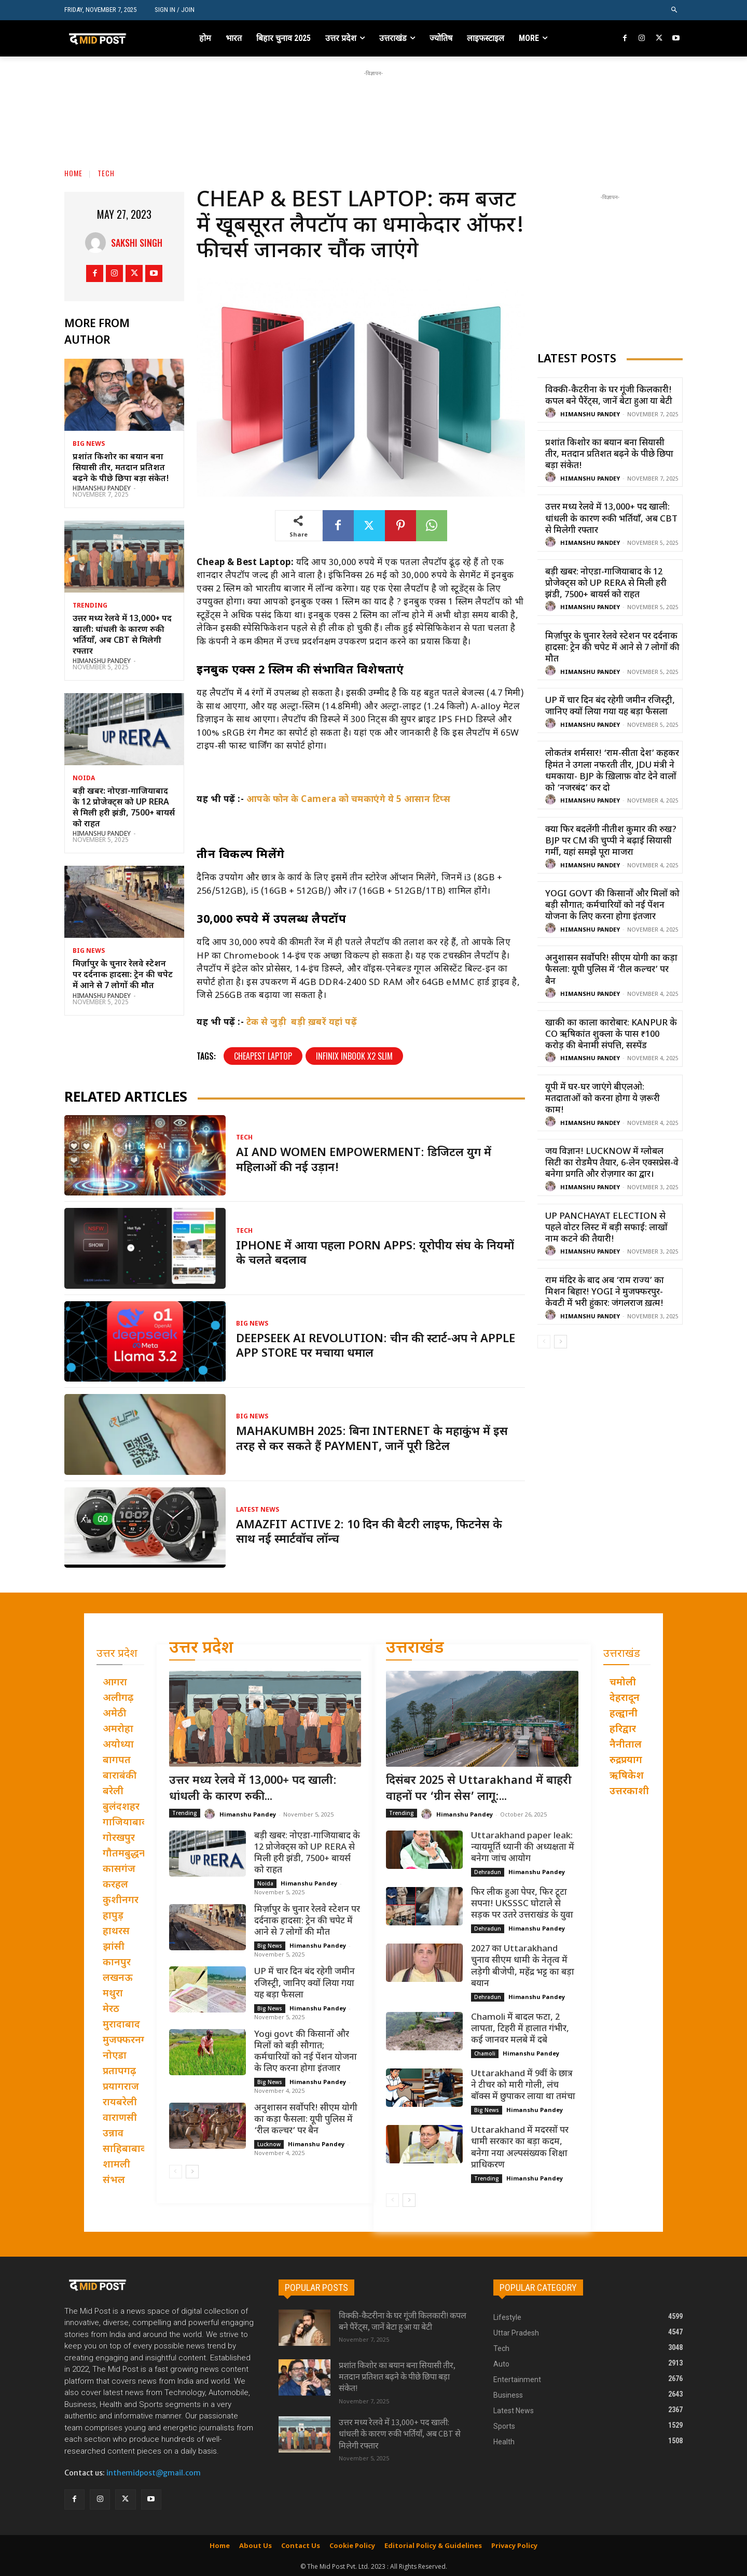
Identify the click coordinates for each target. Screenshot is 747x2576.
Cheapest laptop (263, 1056)
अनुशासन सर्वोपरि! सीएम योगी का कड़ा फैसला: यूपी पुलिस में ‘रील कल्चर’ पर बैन (611, 970)
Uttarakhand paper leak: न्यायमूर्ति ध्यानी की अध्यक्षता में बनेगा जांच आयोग (522, 1848)
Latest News (257, 1510)
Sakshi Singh (136, 242)
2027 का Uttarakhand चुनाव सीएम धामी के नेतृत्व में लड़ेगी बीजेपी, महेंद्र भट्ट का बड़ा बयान (522, 1966)
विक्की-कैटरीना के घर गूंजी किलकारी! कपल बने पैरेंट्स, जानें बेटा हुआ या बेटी (608, 396)
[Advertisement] (373, 102)
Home (73, 172)
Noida (84, 779)
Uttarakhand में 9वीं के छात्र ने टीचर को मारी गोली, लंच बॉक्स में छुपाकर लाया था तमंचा (523, 2085)
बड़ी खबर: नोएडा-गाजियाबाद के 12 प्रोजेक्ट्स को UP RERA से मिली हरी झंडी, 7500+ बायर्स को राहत (124, 807)
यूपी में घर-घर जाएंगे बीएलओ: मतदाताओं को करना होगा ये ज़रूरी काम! (602, 1099)
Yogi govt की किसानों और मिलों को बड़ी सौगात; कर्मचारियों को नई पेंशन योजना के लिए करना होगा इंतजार (612, 906)
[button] (675, 10)
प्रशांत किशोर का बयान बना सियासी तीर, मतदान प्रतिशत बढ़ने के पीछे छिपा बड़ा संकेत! (121, 468)
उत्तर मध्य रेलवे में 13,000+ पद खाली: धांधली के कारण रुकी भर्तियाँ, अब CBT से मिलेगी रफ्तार (122, 635)
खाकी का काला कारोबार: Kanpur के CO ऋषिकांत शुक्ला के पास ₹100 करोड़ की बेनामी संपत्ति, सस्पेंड (611, 1035)
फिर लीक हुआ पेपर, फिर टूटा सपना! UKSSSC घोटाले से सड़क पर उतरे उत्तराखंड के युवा (522, 1904)
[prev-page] (543, 1341)
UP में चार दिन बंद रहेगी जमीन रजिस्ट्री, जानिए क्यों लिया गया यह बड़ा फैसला (610, 706)
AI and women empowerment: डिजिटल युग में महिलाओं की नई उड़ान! (363, 1161)
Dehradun (487, 1872)
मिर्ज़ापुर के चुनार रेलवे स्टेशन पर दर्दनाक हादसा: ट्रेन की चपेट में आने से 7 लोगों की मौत (123, 975)
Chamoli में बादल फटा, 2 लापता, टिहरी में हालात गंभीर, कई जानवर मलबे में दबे (520, 2029)
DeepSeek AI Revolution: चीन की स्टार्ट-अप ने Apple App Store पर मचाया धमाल (375, 1347)
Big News (89, 444)
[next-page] (560, 1341)
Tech (106, 172)
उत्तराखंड (415, 1648)
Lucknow (269, 2144)
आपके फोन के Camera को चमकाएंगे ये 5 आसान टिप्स (348, 800)
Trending (90, 606)
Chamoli (484, 2053)
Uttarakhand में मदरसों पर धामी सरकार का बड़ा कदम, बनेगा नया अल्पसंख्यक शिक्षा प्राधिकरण (520, 2148)
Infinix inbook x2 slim (354, 1056)
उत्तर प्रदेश (201, 1648)
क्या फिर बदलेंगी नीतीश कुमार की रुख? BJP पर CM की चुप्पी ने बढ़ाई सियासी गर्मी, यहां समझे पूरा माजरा (610, 841)
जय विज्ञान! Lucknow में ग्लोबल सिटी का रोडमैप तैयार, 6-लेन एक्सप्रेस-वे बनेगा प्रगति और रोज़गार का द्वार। (612, 1163)
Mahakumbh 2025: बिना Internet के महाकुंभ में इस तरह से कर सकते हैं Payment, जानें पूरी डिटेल (372, 1440)
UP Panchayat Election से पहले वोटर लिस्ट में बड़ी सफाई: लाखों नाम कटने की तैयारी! (606, 1228)
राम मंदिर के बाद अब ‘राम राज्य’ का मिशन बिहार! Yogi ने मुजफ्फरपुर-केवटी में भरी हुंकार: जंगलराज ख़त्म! (604, 1292)
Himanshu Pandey (102, 489)
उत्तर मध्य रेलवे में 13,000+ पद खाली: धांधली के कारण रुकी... (253, 1789)
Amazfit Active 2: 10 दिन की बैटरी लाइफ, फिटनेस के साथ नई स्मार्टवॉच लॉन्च (369, 1533)
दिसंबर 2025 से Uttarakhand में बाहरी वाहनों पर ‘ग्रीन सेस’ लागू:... (479, 1789)
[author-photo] (552, 413)
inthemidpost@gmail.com (153, 2473)
